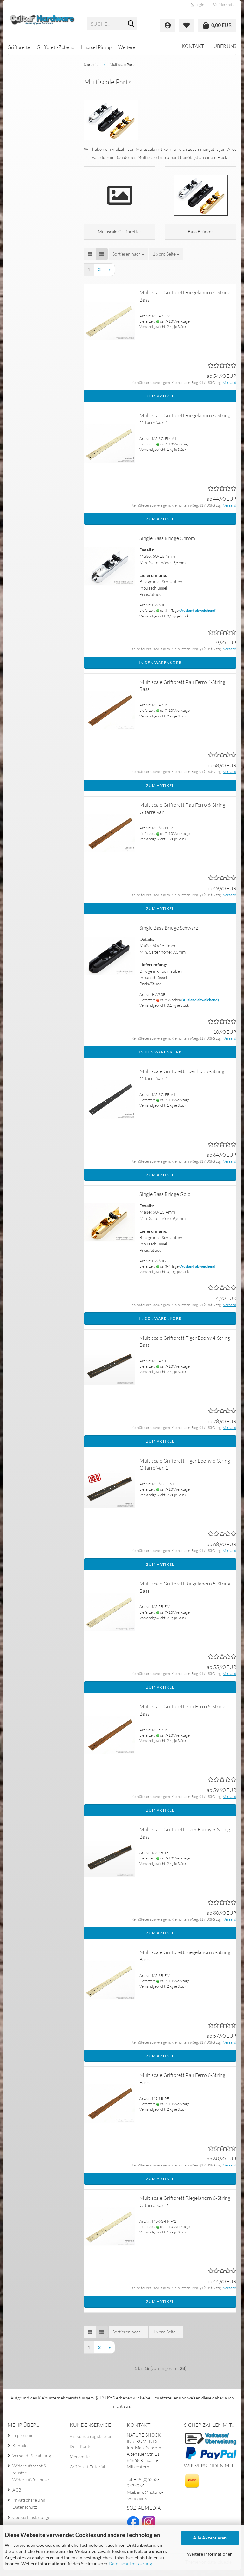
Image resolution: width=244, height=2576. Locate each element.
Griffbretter (20, 47)
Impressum (22, 2441)
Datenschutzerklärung (130, 2563)
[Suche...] (131, 24)
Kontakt (193, 46)
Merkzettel (225, 4)
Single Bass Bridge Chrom (167, 544)
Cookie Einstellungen (32, 2523)
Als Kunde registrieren (91, 2442)
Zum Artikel (160, 402)
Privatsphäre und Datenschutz (28, 2509)
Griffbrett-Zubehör (56, 47)
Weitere (126, 47)
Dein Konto (81, 2452)
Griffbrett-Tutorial (87, 2472)
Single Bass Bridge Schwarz (168, 934)
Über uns (225, 46)
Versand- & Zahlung (31, 2461)
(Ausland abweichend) (198, 616)
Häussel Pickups (97, 47)
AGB (16, 2496)
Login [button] (197, 4)
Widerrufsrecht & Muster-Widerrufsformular (31, 2478)
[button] (90, 260)
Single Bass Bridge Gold (165, 1200)
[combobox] (128, 260)
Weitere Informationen (210, 2554)
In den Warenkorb (160, 668)
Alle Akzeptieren (210, 2537)
